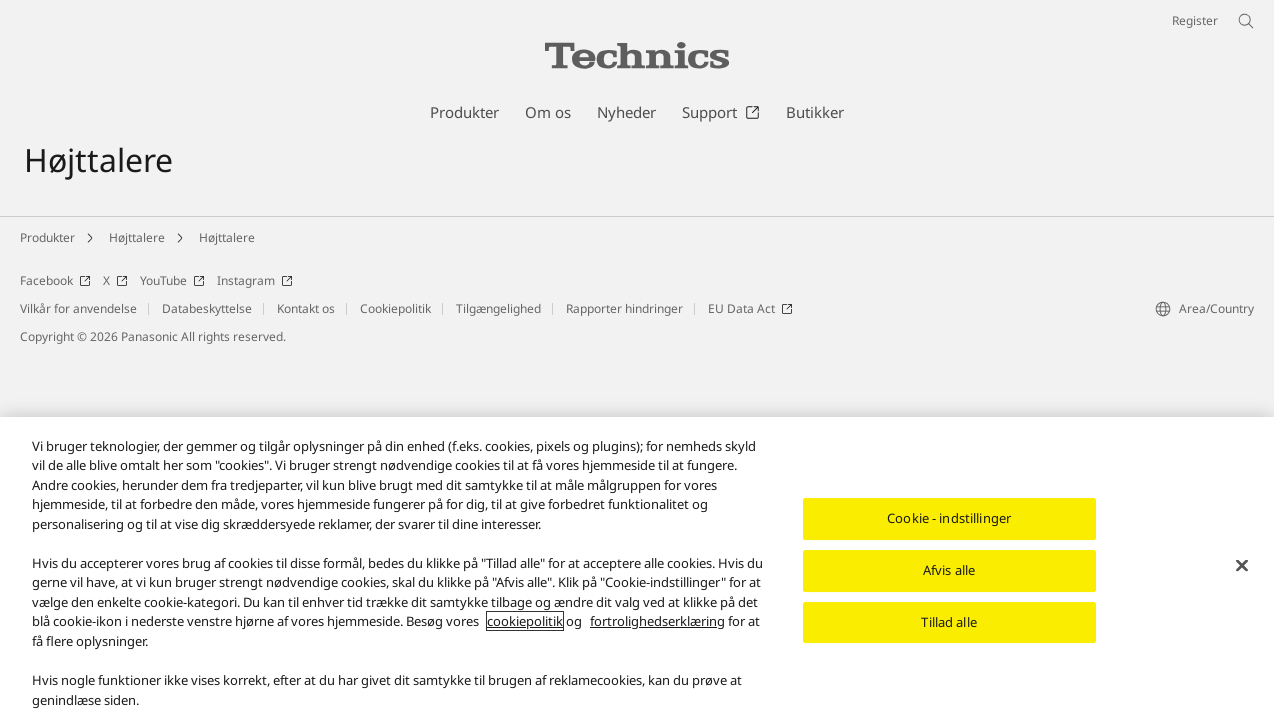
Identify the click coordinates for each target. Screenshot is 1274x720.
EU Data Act (750, 308)
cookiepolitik (525, 624)
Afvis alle (949, 573)
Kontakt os (306, 308)
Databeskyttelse (207, 308)
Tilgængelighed (498, 308)
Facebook (55, 280)
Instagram (255, 280)
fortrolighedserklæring (657, 624)
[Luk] (1242, 569)
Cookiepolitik (395, 308)
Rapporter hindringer (624, 308)
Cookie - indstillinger (949, 521)
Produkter (47, 237)
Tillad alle (948, 625)
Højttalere (137, 237)
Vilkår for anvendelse (78, 308)
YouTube (172, 280)
